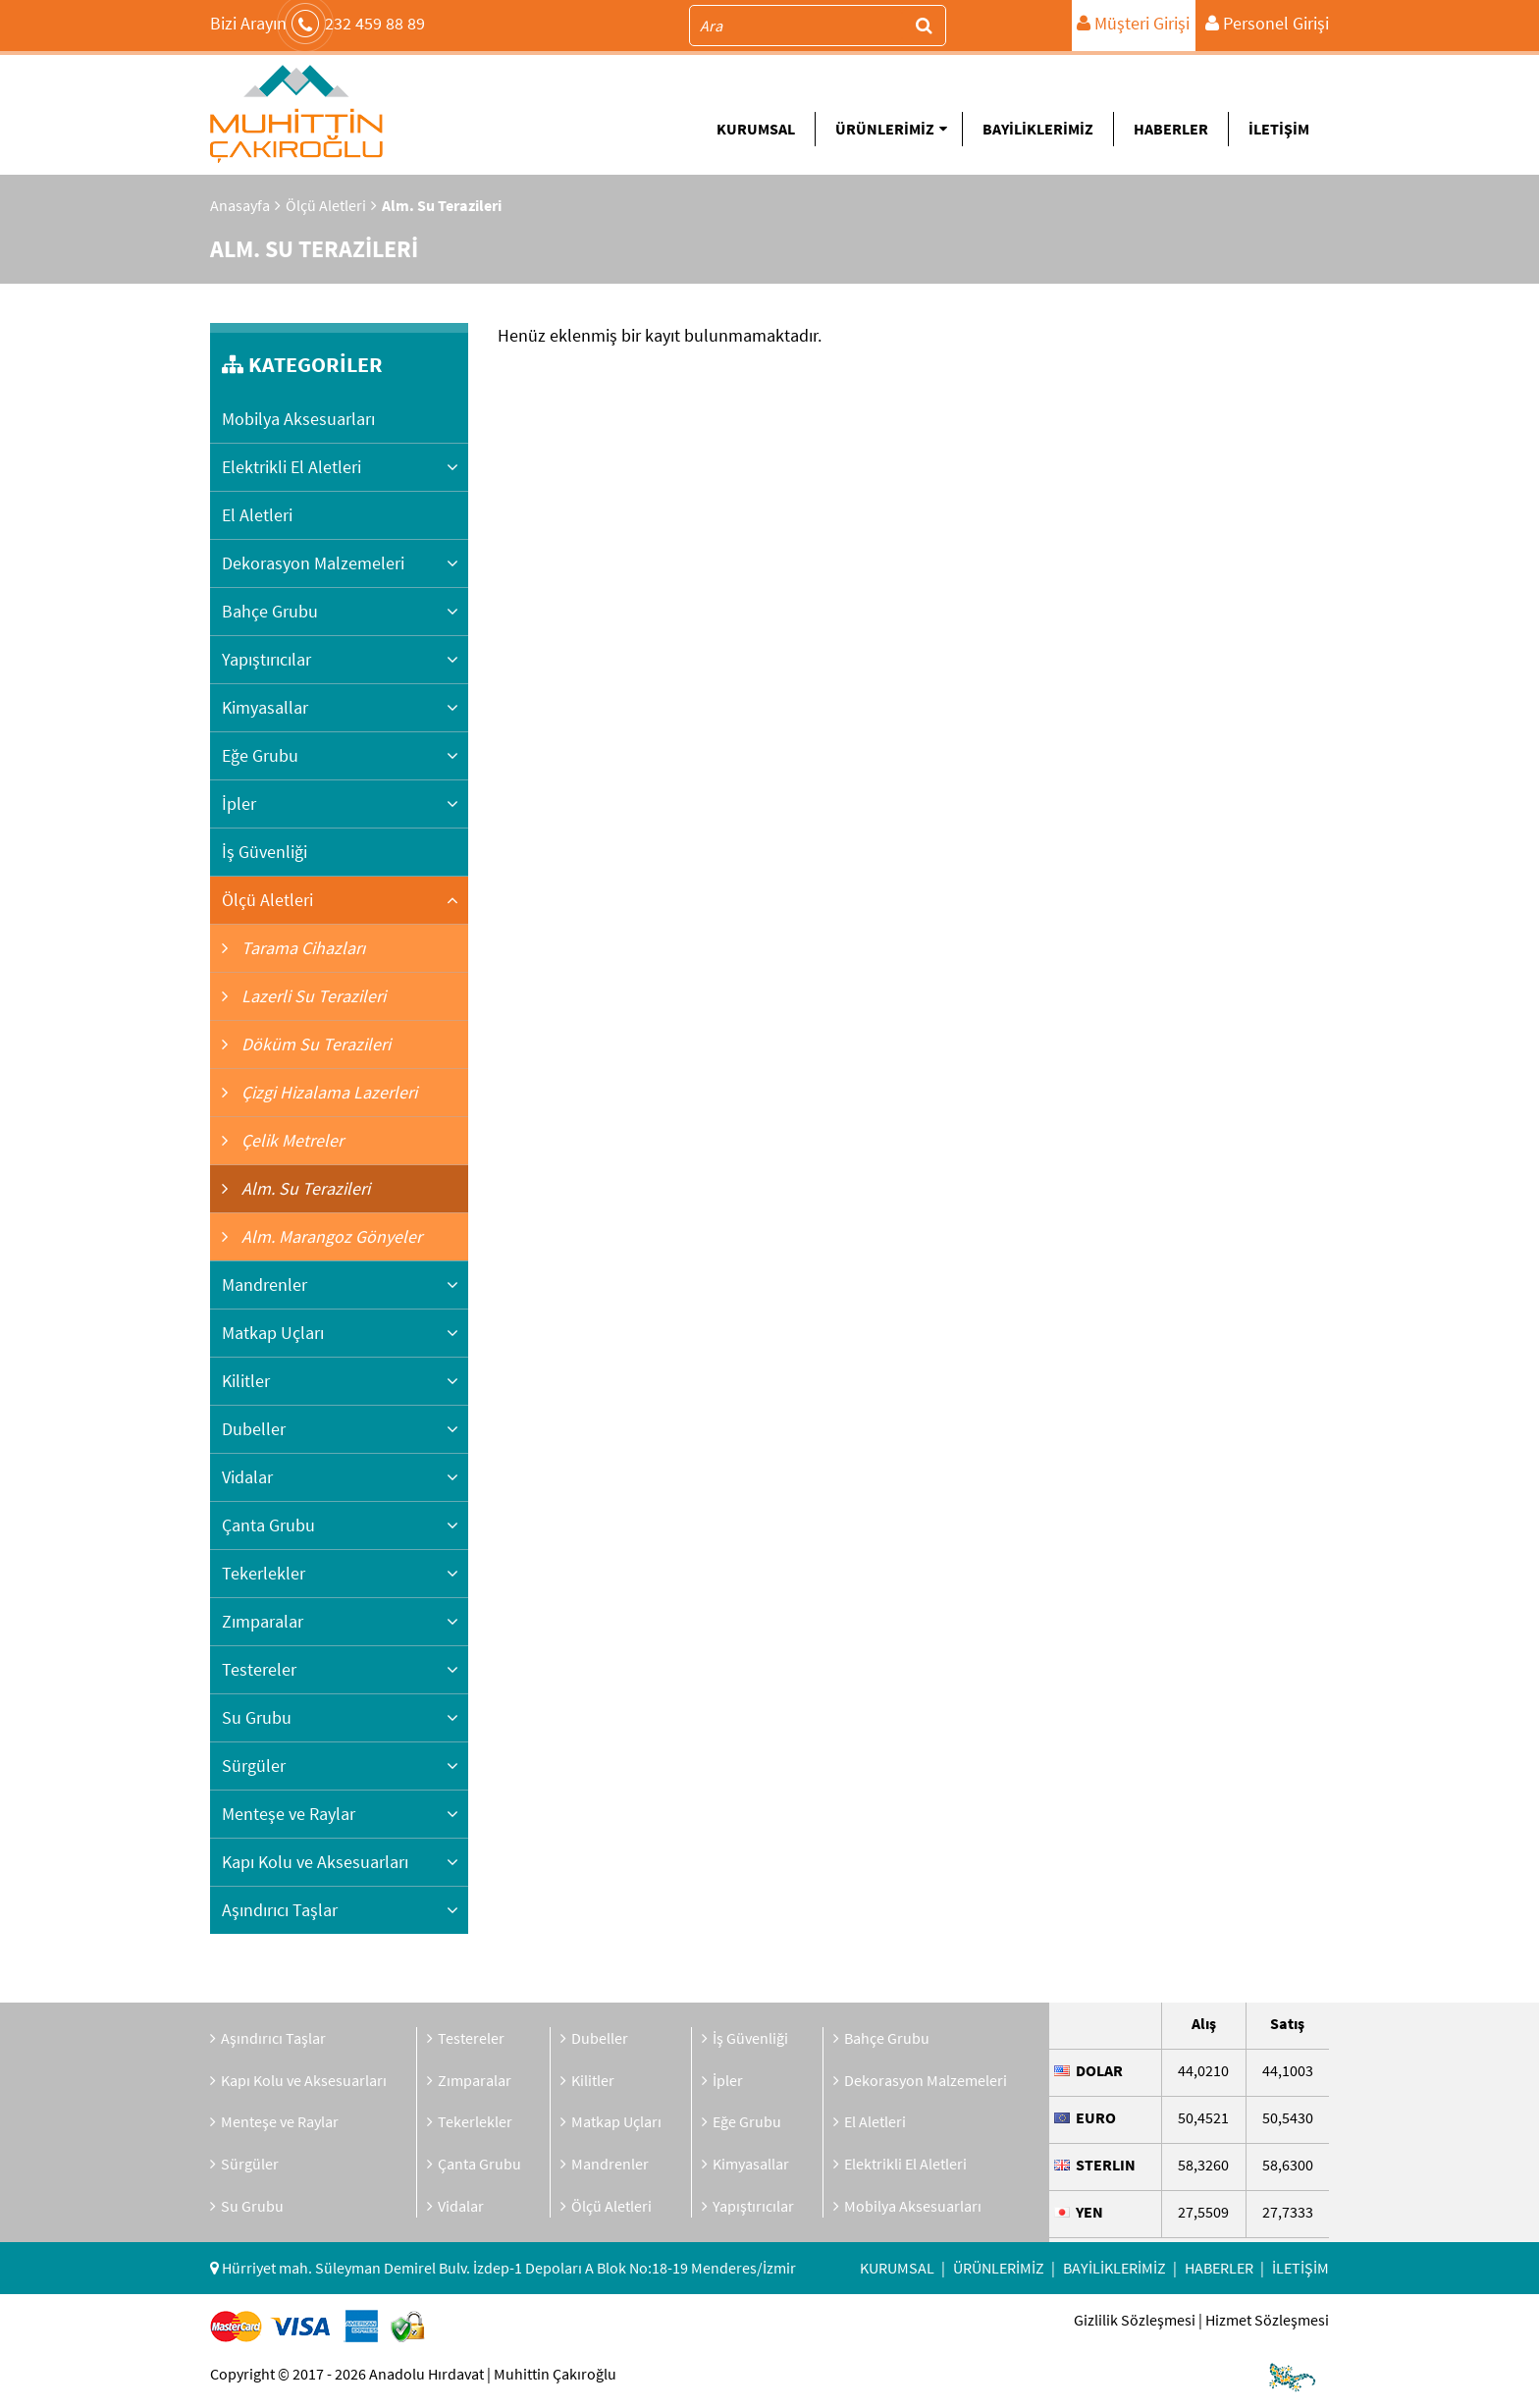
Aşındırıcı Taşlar (280, 1910)
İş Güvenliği (264, 851)
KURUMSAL (755, 128)
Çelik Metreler (291, 1140)
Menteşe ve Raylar (288, 1813)
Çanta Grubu (268, 1525)
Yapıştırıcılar (266, 659)
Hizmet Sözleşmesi (1267, 2319)
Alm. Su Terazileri (304, 1188)
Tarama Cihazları (301, 947)
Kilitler (246, 1380)
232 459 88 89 (317, 23)
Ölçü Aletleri (326, 205)
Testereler (259, 1669)
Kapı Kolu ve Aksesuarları (315, 1861)
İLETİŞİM (1278, 128)
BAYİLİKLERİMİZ (1037, 128)
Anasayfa (240, 205)
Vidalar (247, 1477)
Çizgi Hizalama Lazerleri (327, 1092)
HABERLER (1171, 128)
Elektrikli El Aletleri (291, 466)
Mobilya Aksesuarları (298, 418)
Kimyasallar (265, 707)
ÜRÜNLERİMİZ (891, 128)
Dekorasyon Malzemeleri (313, 563)
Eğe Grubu (260, 755)
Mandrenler (264, 1284)
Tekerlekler (263, 1573)
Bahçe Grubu (270, 611)
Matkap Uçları (273, 1332)
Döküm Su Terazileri (314, 1044)
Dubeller (254, 1429)
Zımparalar (262, 1621)
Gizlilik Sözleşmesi (1134, 2319)
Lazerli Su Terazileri (312, 996)
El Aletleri (257, 515)
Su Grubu (257, 1717)
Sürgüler (254, 1765)
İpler (239, 803)
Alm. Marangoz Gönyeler (330, 1236)
